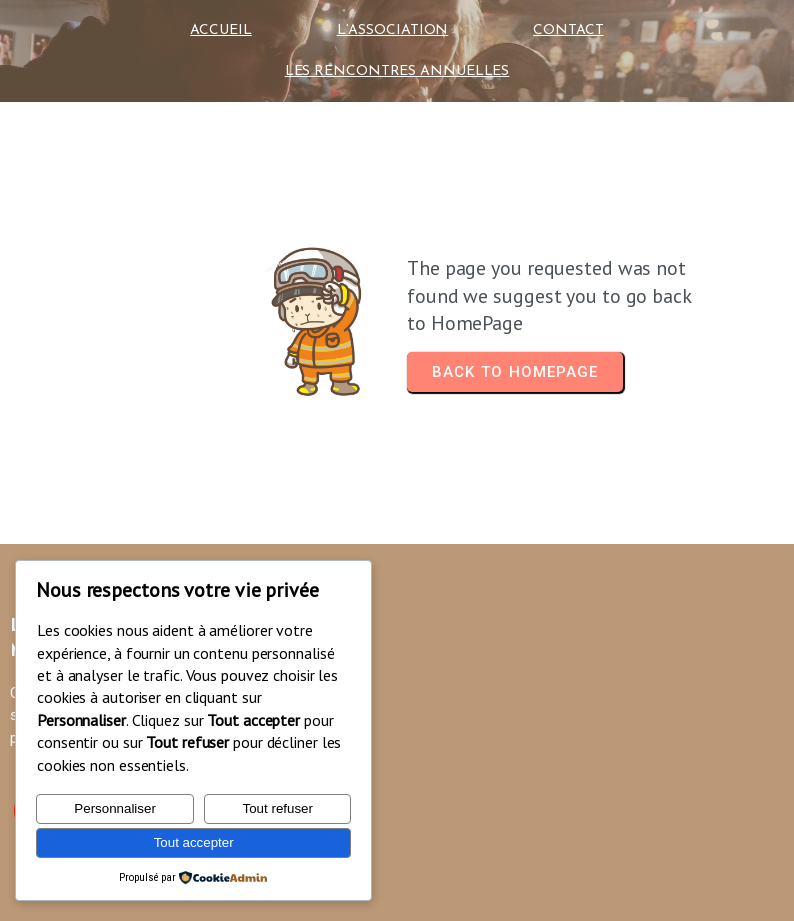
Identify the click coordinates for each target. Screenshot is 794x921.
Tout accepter (194, 842)
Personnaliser (115, 808)
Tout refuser (278, 808)
